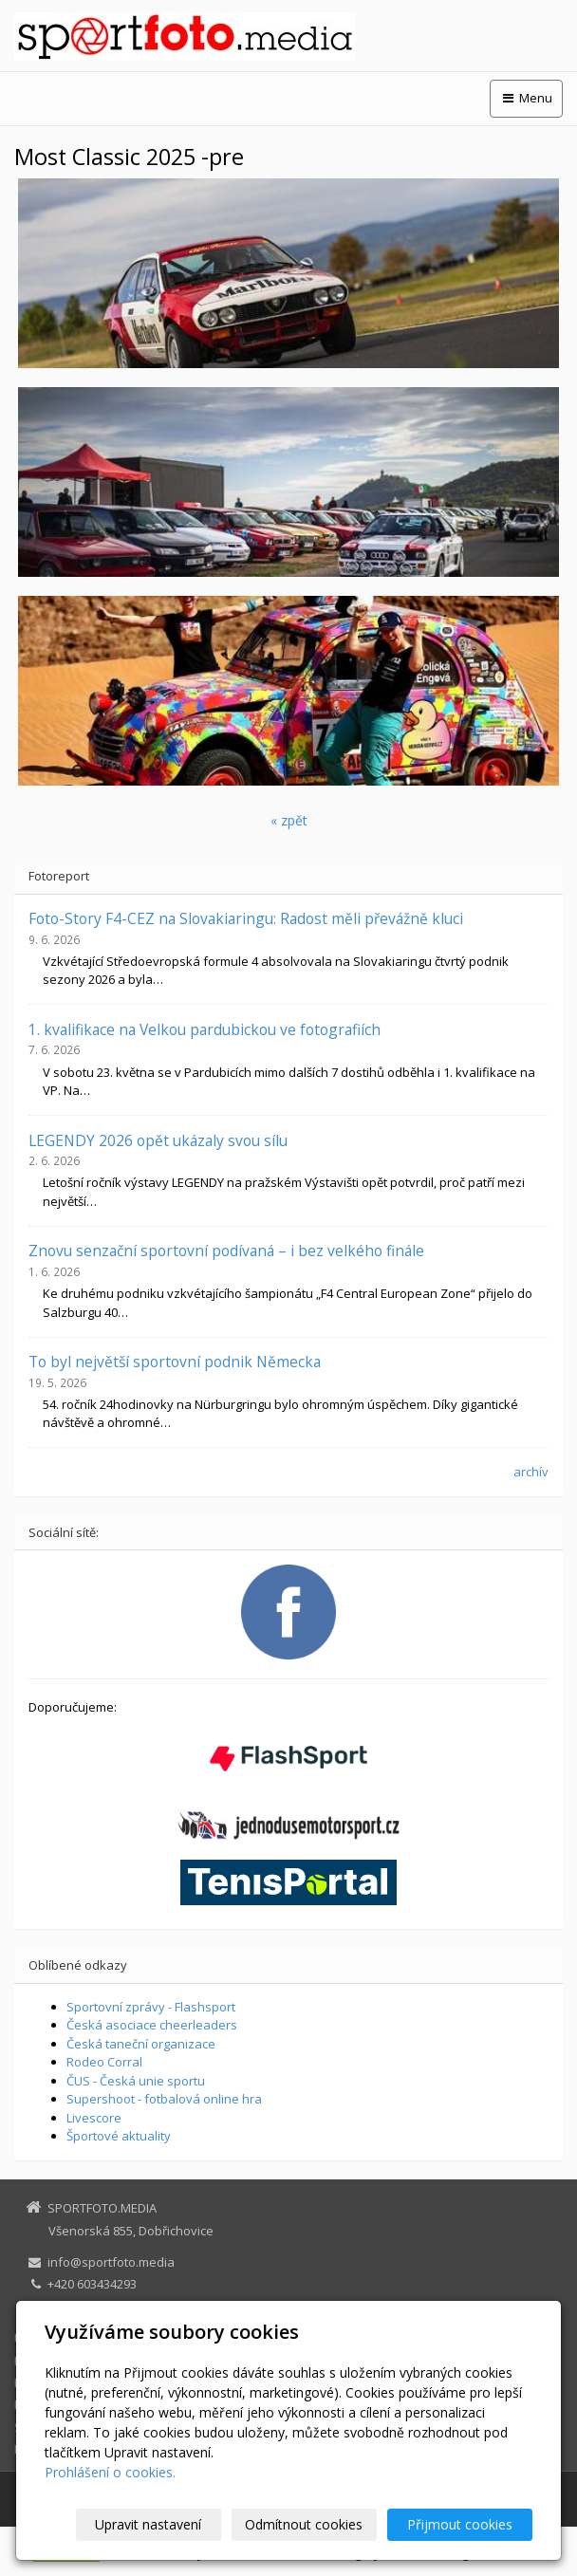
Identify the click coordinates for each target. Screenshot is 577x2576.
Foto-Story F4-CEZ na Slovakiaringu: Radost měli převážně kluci (245, 918)
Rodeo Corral (104, 2061)
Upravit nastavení (148, 2524)
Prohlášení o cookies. (110, 2472)
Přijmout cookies (459, 2524)
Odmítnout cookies (304, 2524)
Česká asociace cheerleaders (151, 2024)
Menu (526, 97)
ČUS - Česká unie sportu (135, 2080)
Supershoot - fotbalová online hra (164, 2098)
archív (531, 1471)
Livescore (93, 2117)
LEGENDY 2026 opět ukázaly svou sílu (158, 1140)
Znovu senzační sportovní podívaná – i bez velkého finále (226, 1250)
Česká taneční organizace (140, 2043)
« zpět (288, 820)
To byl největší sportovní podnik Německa (174, 1361)
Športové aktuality (118, 2135)
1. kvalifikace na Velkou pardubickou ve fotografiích (204, 1029)
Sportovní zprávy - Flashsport (150, 2006)
